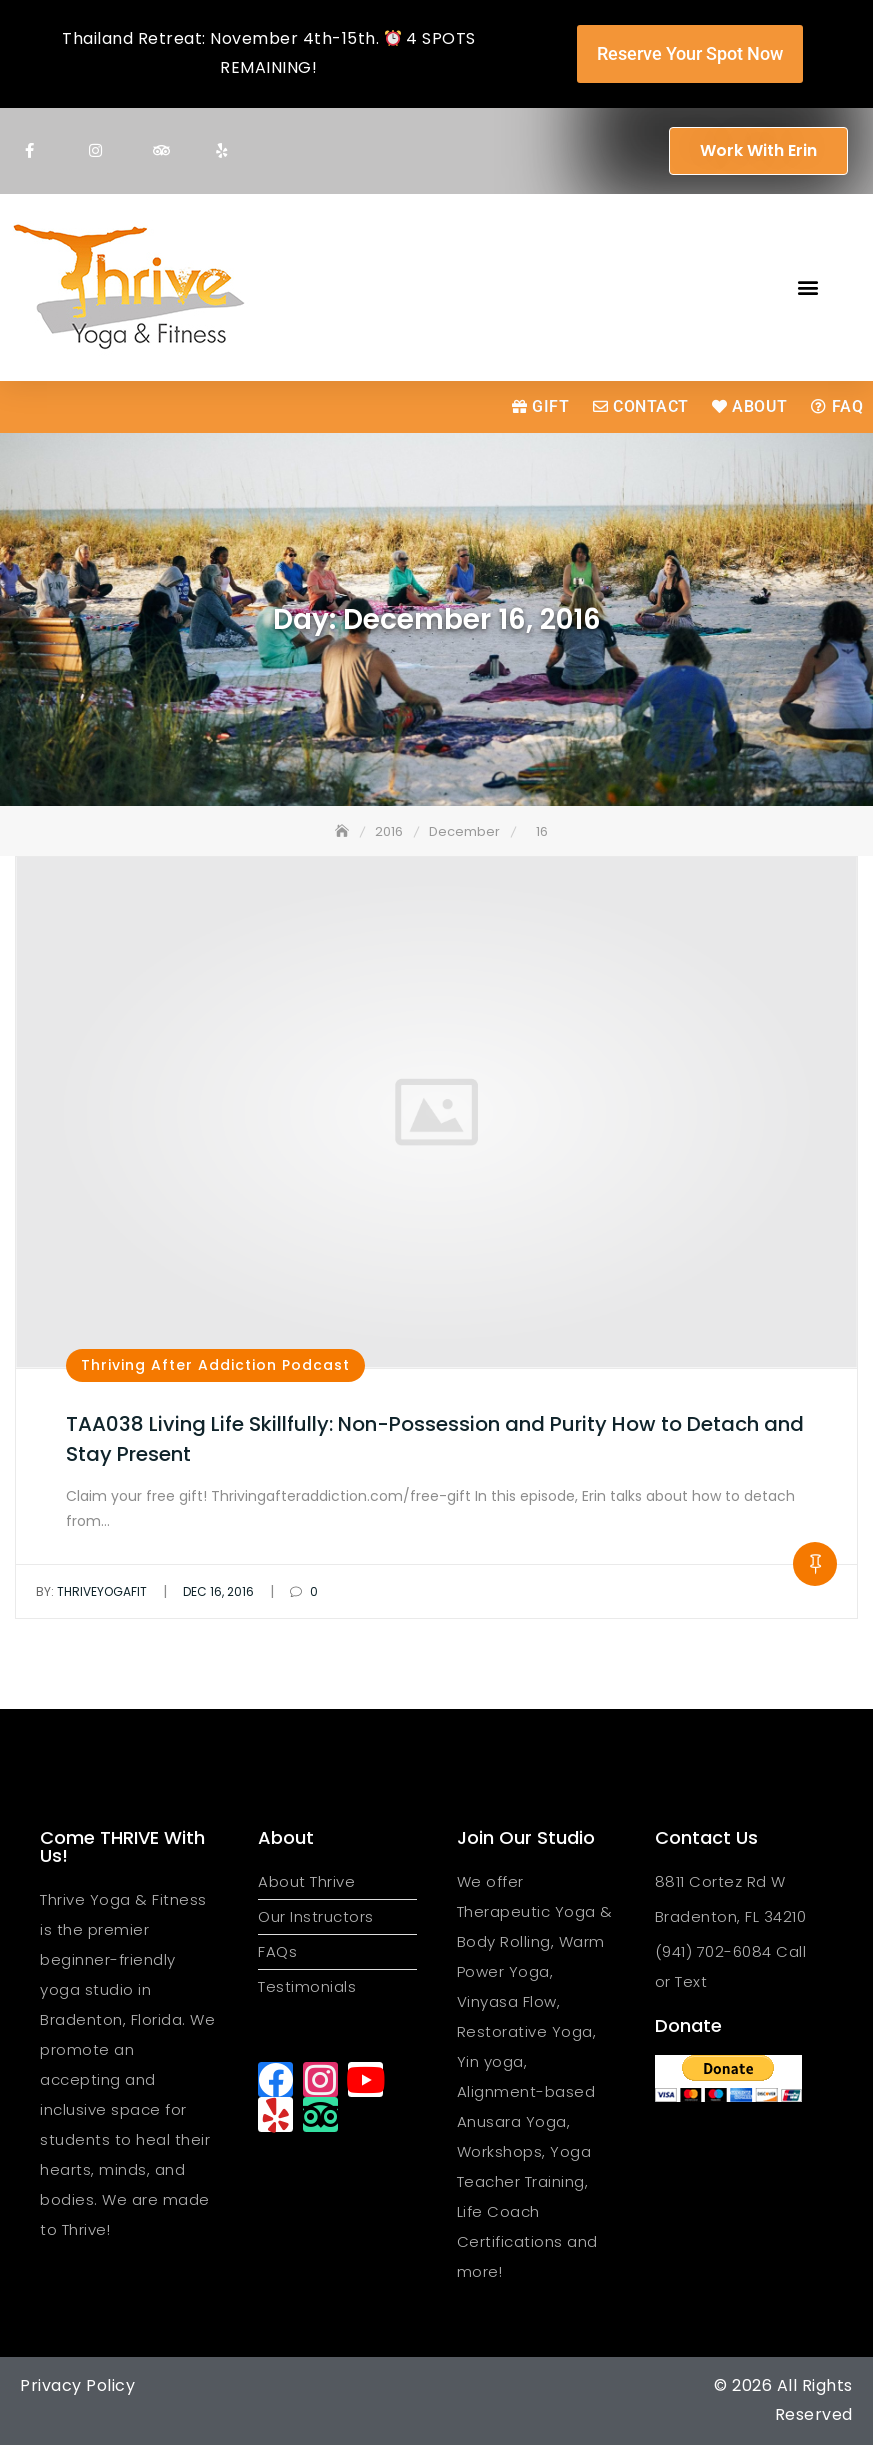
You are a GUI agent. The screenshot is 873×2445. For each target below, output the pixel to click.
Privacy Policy (77, 2385)
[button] (807, 287)
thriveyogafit (91, 1591)
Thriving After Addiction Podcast (215, 1365)
